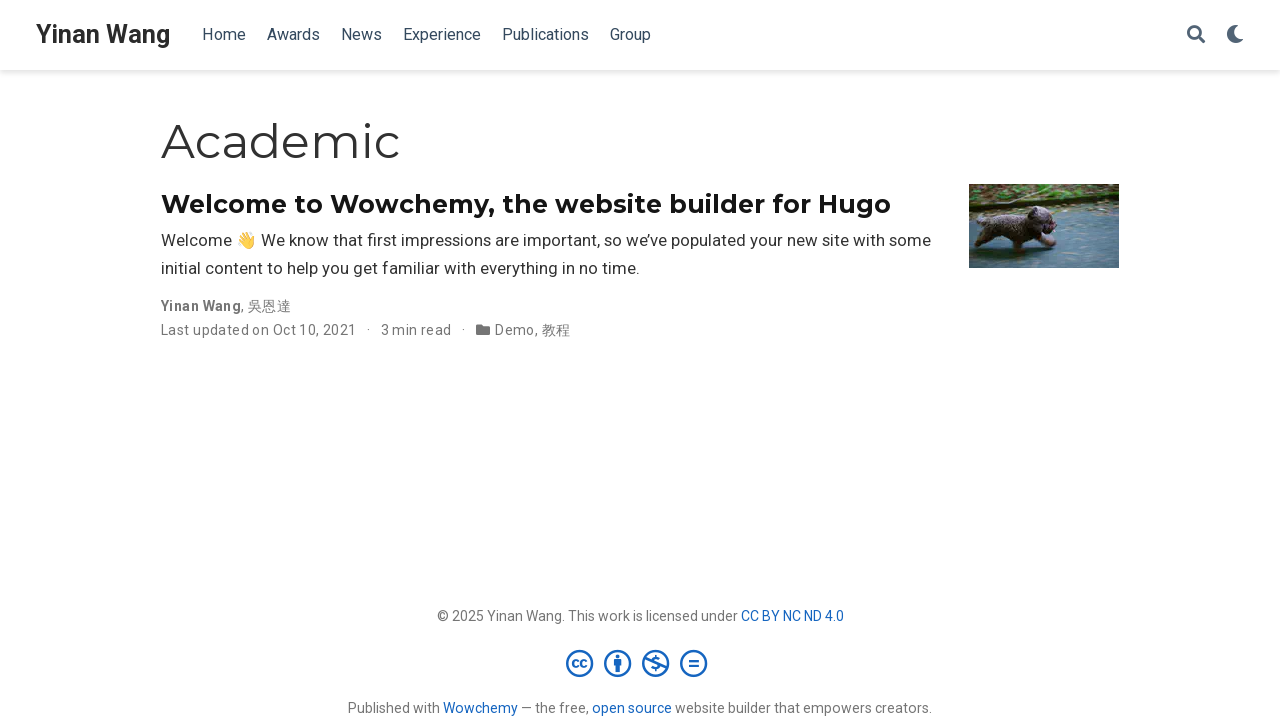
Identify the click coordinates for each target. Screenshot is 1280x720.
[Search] (1196, 35)
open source (632, 708)
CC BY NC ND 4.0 (792, 616)
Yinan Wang (103, 34)
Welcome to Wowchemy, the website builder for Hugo (526, 204)
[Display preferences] (1235, 35)
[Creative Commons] (640, 663)
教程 (556, 330)
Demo (515, 330)
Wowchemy (480, 708)
